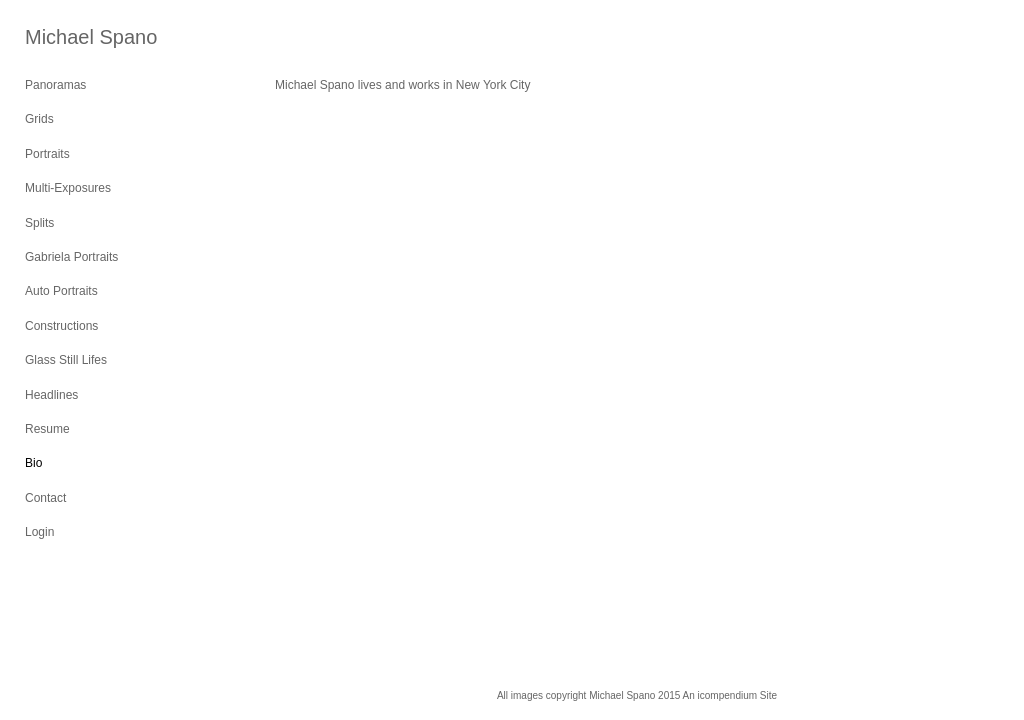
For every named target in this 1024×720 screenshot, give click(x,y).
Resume (47, 429)
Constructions (61, 326)
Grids (39, 119)
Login (39, 532)
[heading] (75, 37)
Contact (45, 498)
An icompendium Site (730, 695)
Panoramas (55, 85)
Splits (39, 223)
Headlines (51, 395)
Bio (33, 463)
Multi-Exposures (68, 188)
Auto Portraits (61, 291)
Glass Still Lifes (66, 360)
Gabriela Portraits (71, 257)
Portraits (47, 154)
